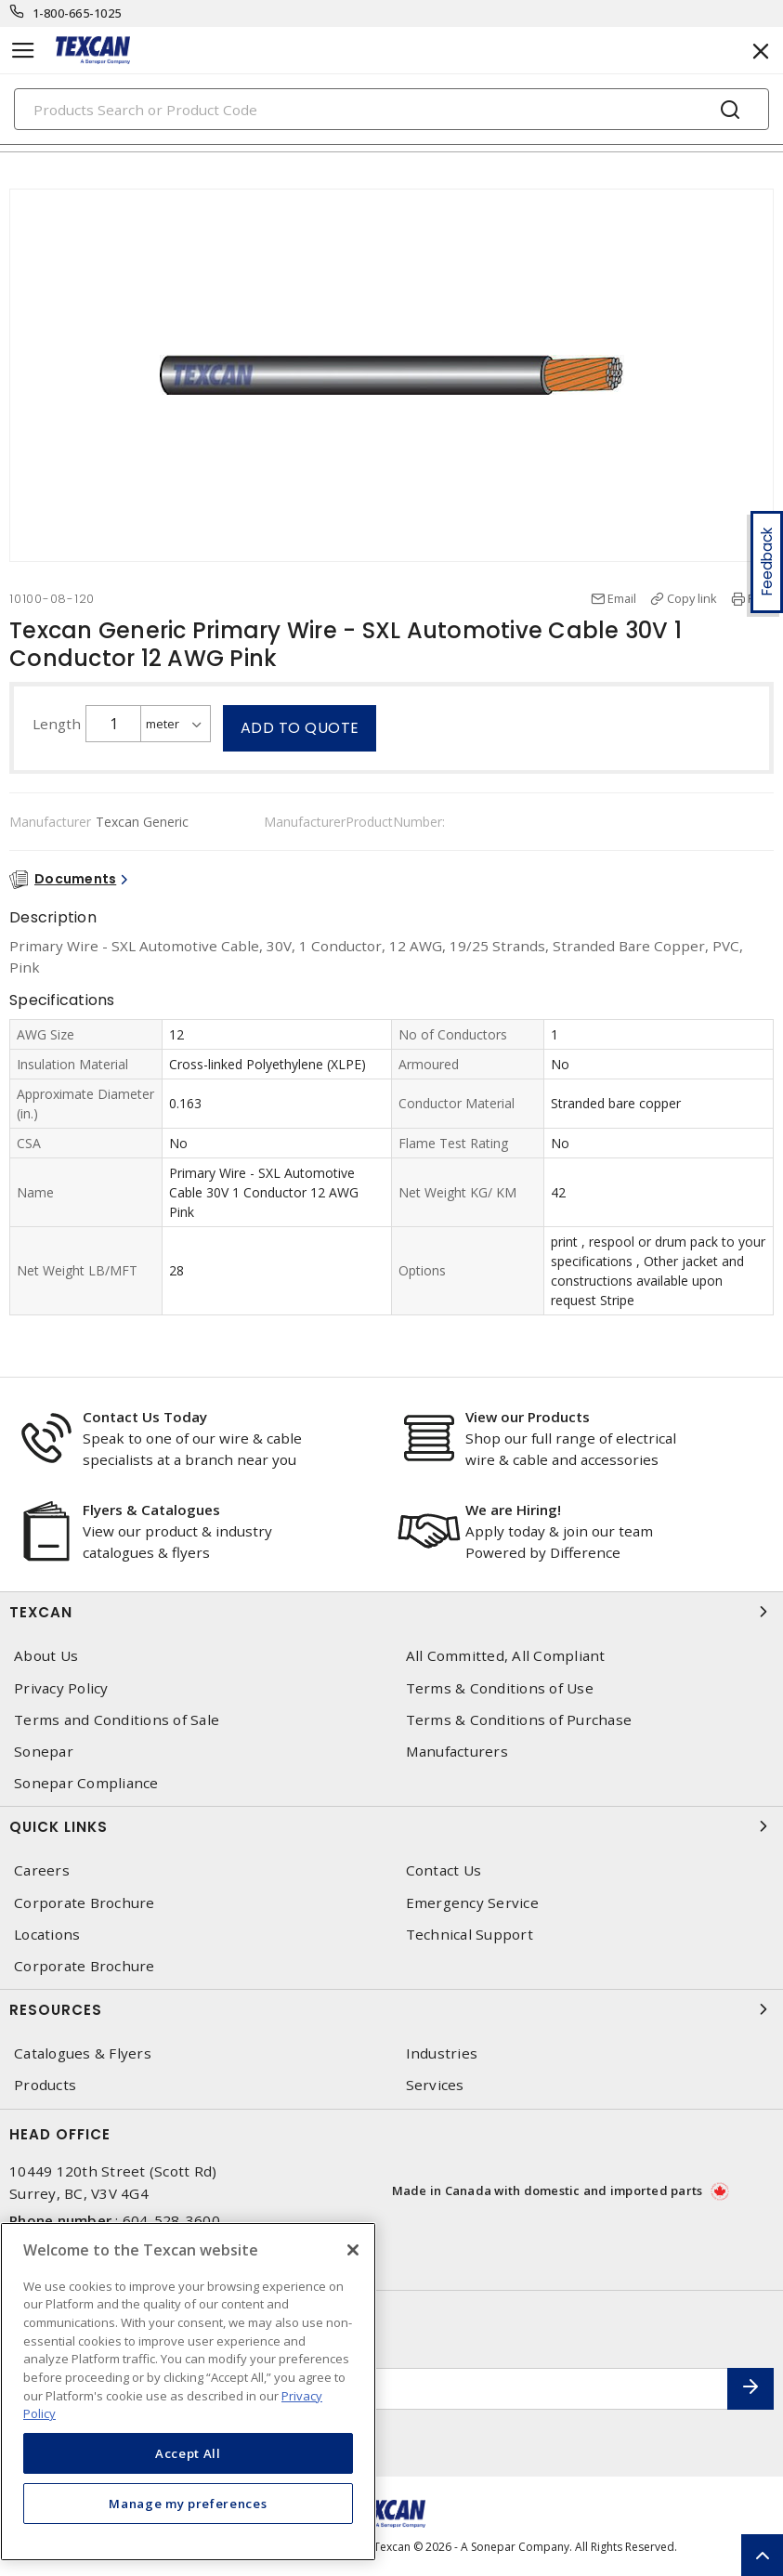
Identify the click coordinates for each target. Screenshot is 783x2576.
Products (45, 2085)
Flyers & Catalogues (151, 1509)
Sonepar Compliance (86, 1783)
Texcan (391, 1612)
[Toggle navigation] (23, 51)
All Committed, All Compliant (506, 1656)
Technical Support (469, 1934)
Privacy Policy (61, 1688)
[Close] (353, 2249)
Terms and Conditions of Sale (116, 1720)
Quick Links (391, 1826)
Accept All (188, 2453)
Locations (47, 1934)
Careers (42, 1870)
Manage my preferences (188, 2503)
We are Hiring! (513, 1509)
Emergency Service (472, 1903)
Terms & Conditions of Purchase (519, 1720)
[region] (188, 2391)
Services (435, 2085)
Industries (442, 2053)
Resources (391, 2009)
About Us (46, 1656)
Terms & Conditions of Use (500, 1688)
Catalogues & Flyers (82, 2053)
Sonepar (43, 1751)
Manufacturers (457, 1751)
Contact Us (444, 1870)
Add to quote (300, 728)
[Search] (391, 109)
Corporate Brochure (84, 1903)
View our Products (527, 1416)
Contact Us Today (145, 1416)
